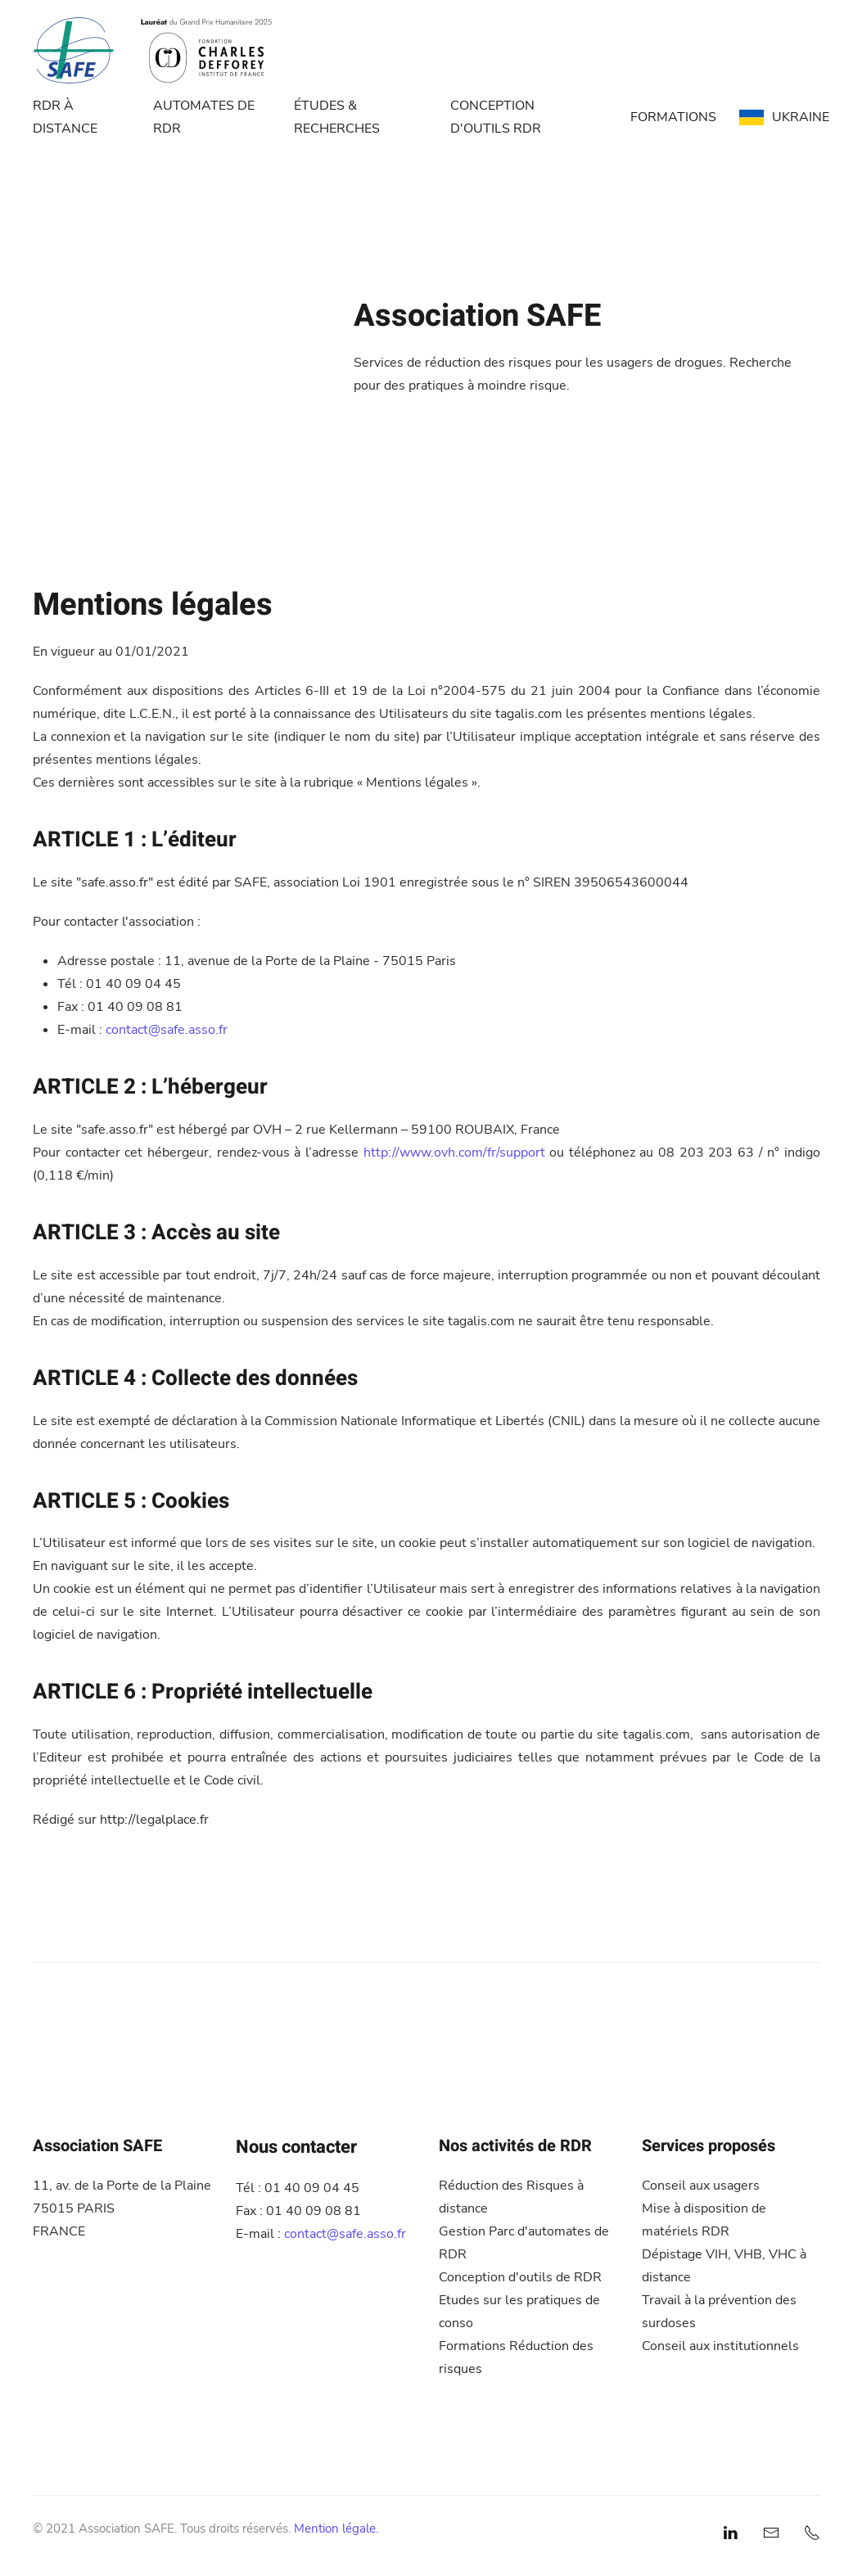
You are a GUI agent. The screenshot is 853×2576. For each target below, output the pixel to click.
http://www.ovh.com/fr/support (454, 1153)
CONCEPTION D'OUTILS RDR (495, 117)
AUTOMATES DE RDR (204, 117)
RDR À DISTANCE (65, 117)
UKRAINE (784, 117)
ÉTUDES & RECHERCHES (337, 117)
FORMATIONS (673, 117)
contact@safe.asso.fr (167, 1030)
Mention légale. (336, 2528)
